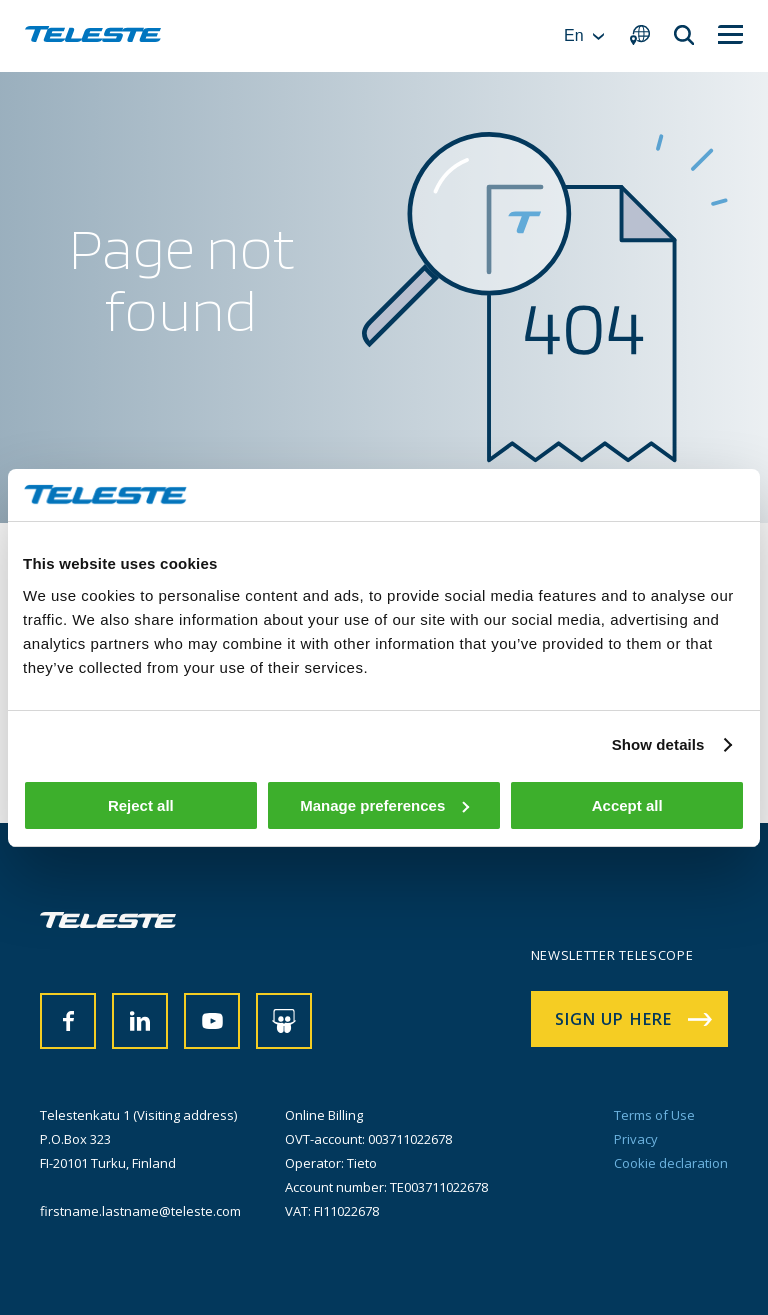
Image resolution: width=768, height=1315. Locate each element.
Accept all (627, 805)
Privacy (636, 1139)
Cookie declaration (671, 1163)
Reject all (141, 805)
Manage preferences (384, 805)
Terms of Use (654, 1115)
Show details (658, 744)
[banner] (93, 36)
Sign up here (613, 1019)
